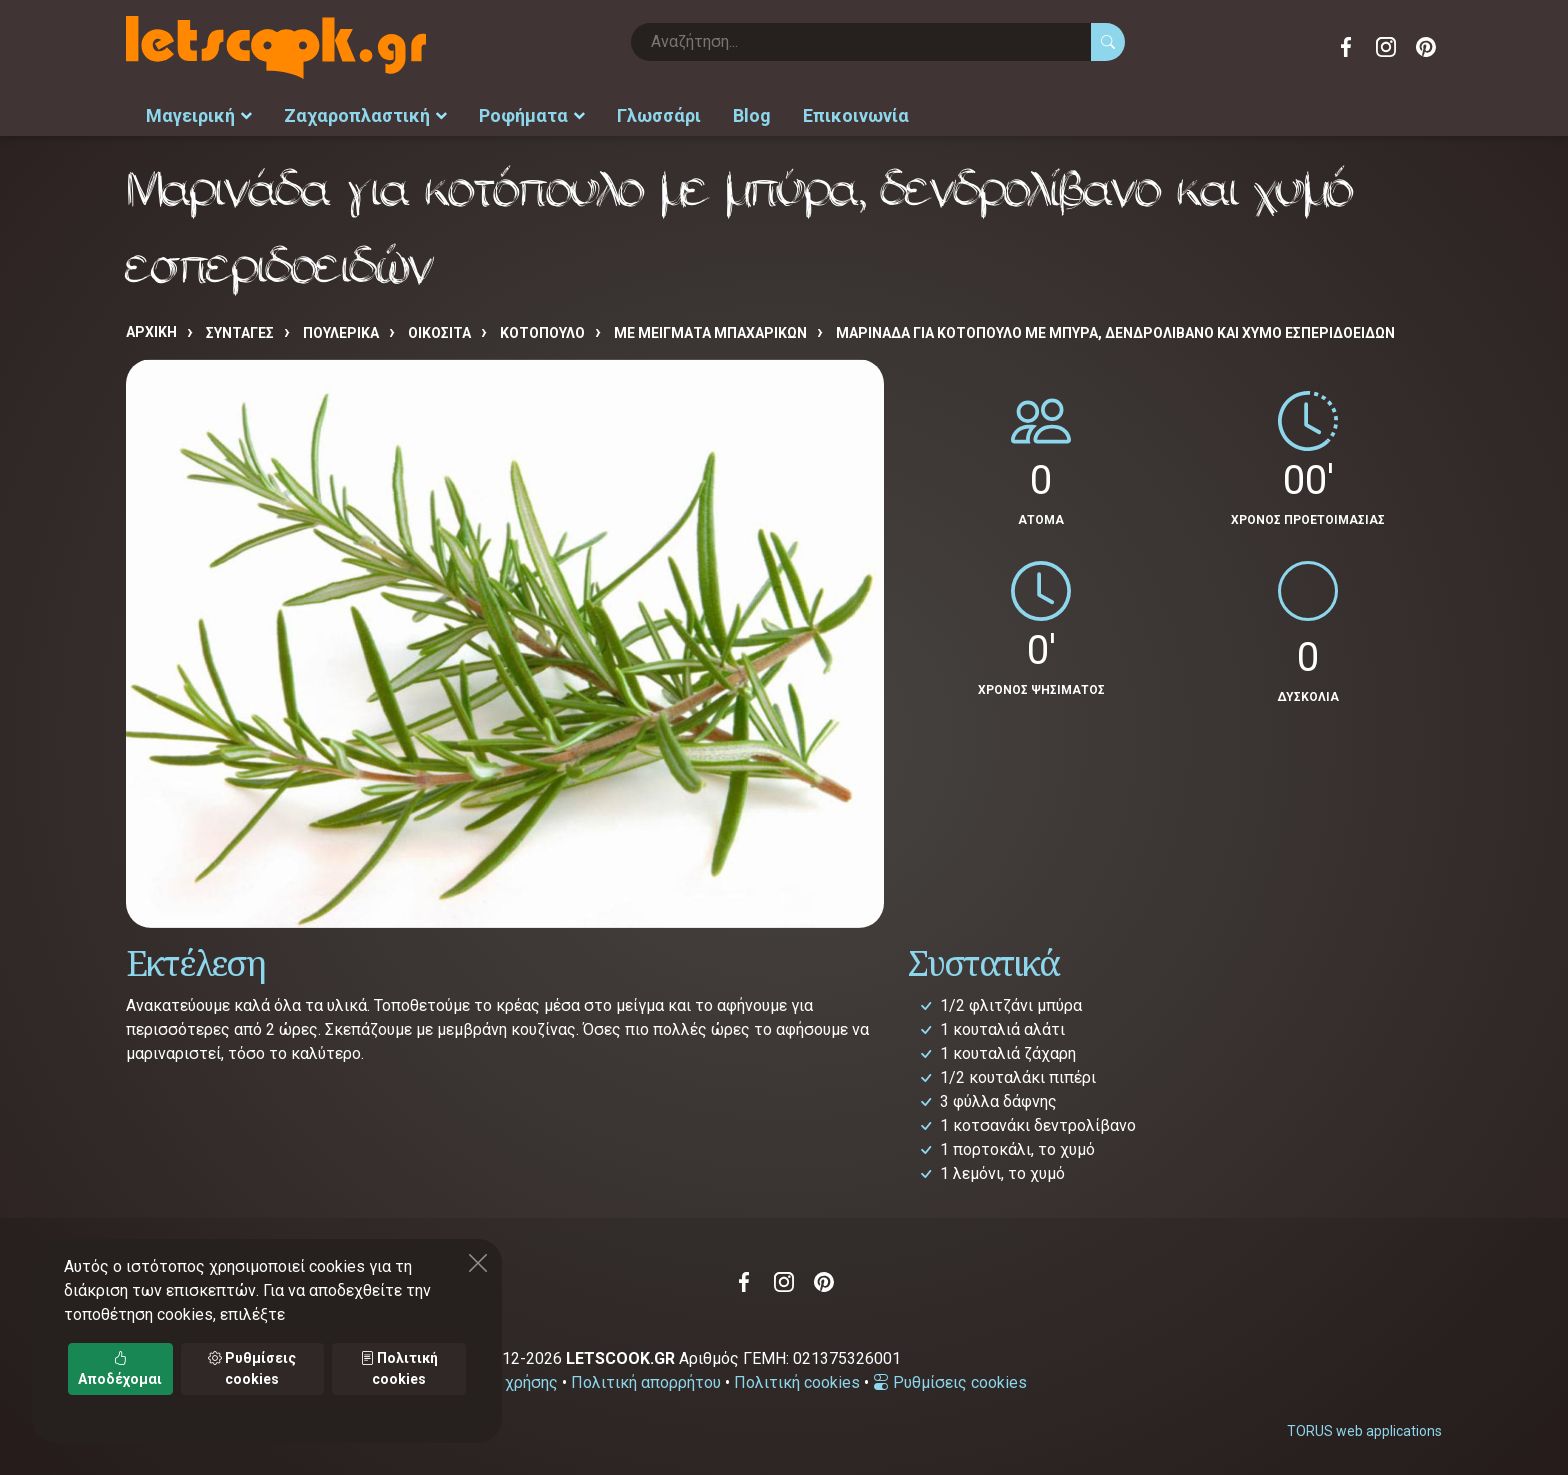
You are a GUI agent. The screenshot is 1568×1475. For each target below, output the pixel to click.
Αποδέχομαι (120, 1368)
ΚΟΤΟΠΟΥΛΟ (542, 333)
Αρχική (151, 332)
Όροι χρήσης (512, 1382)
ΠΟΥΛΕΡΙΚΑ (341, 333)
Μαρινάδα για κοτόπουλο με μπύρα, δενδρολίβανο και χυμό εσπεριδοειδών (1115, 333)
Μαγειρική (199, 115)
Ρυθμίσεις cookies (950, 1382)
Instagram (1386, 47)
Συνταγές (240, 333)
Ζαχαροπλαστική (365, 115)
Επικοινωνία (856, 115)
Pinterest (1426, 47)
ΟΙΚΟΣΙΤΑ (439, 333)
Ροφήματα (532, 115)
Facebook (1346, 47)
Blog (752, 115)
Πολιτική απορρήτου (646, 1382)
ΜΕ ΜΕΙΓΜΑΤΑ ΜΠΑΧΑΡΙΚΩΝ (710, 333)
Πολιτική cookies (797, 1382)
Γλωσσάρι (659, 115)
